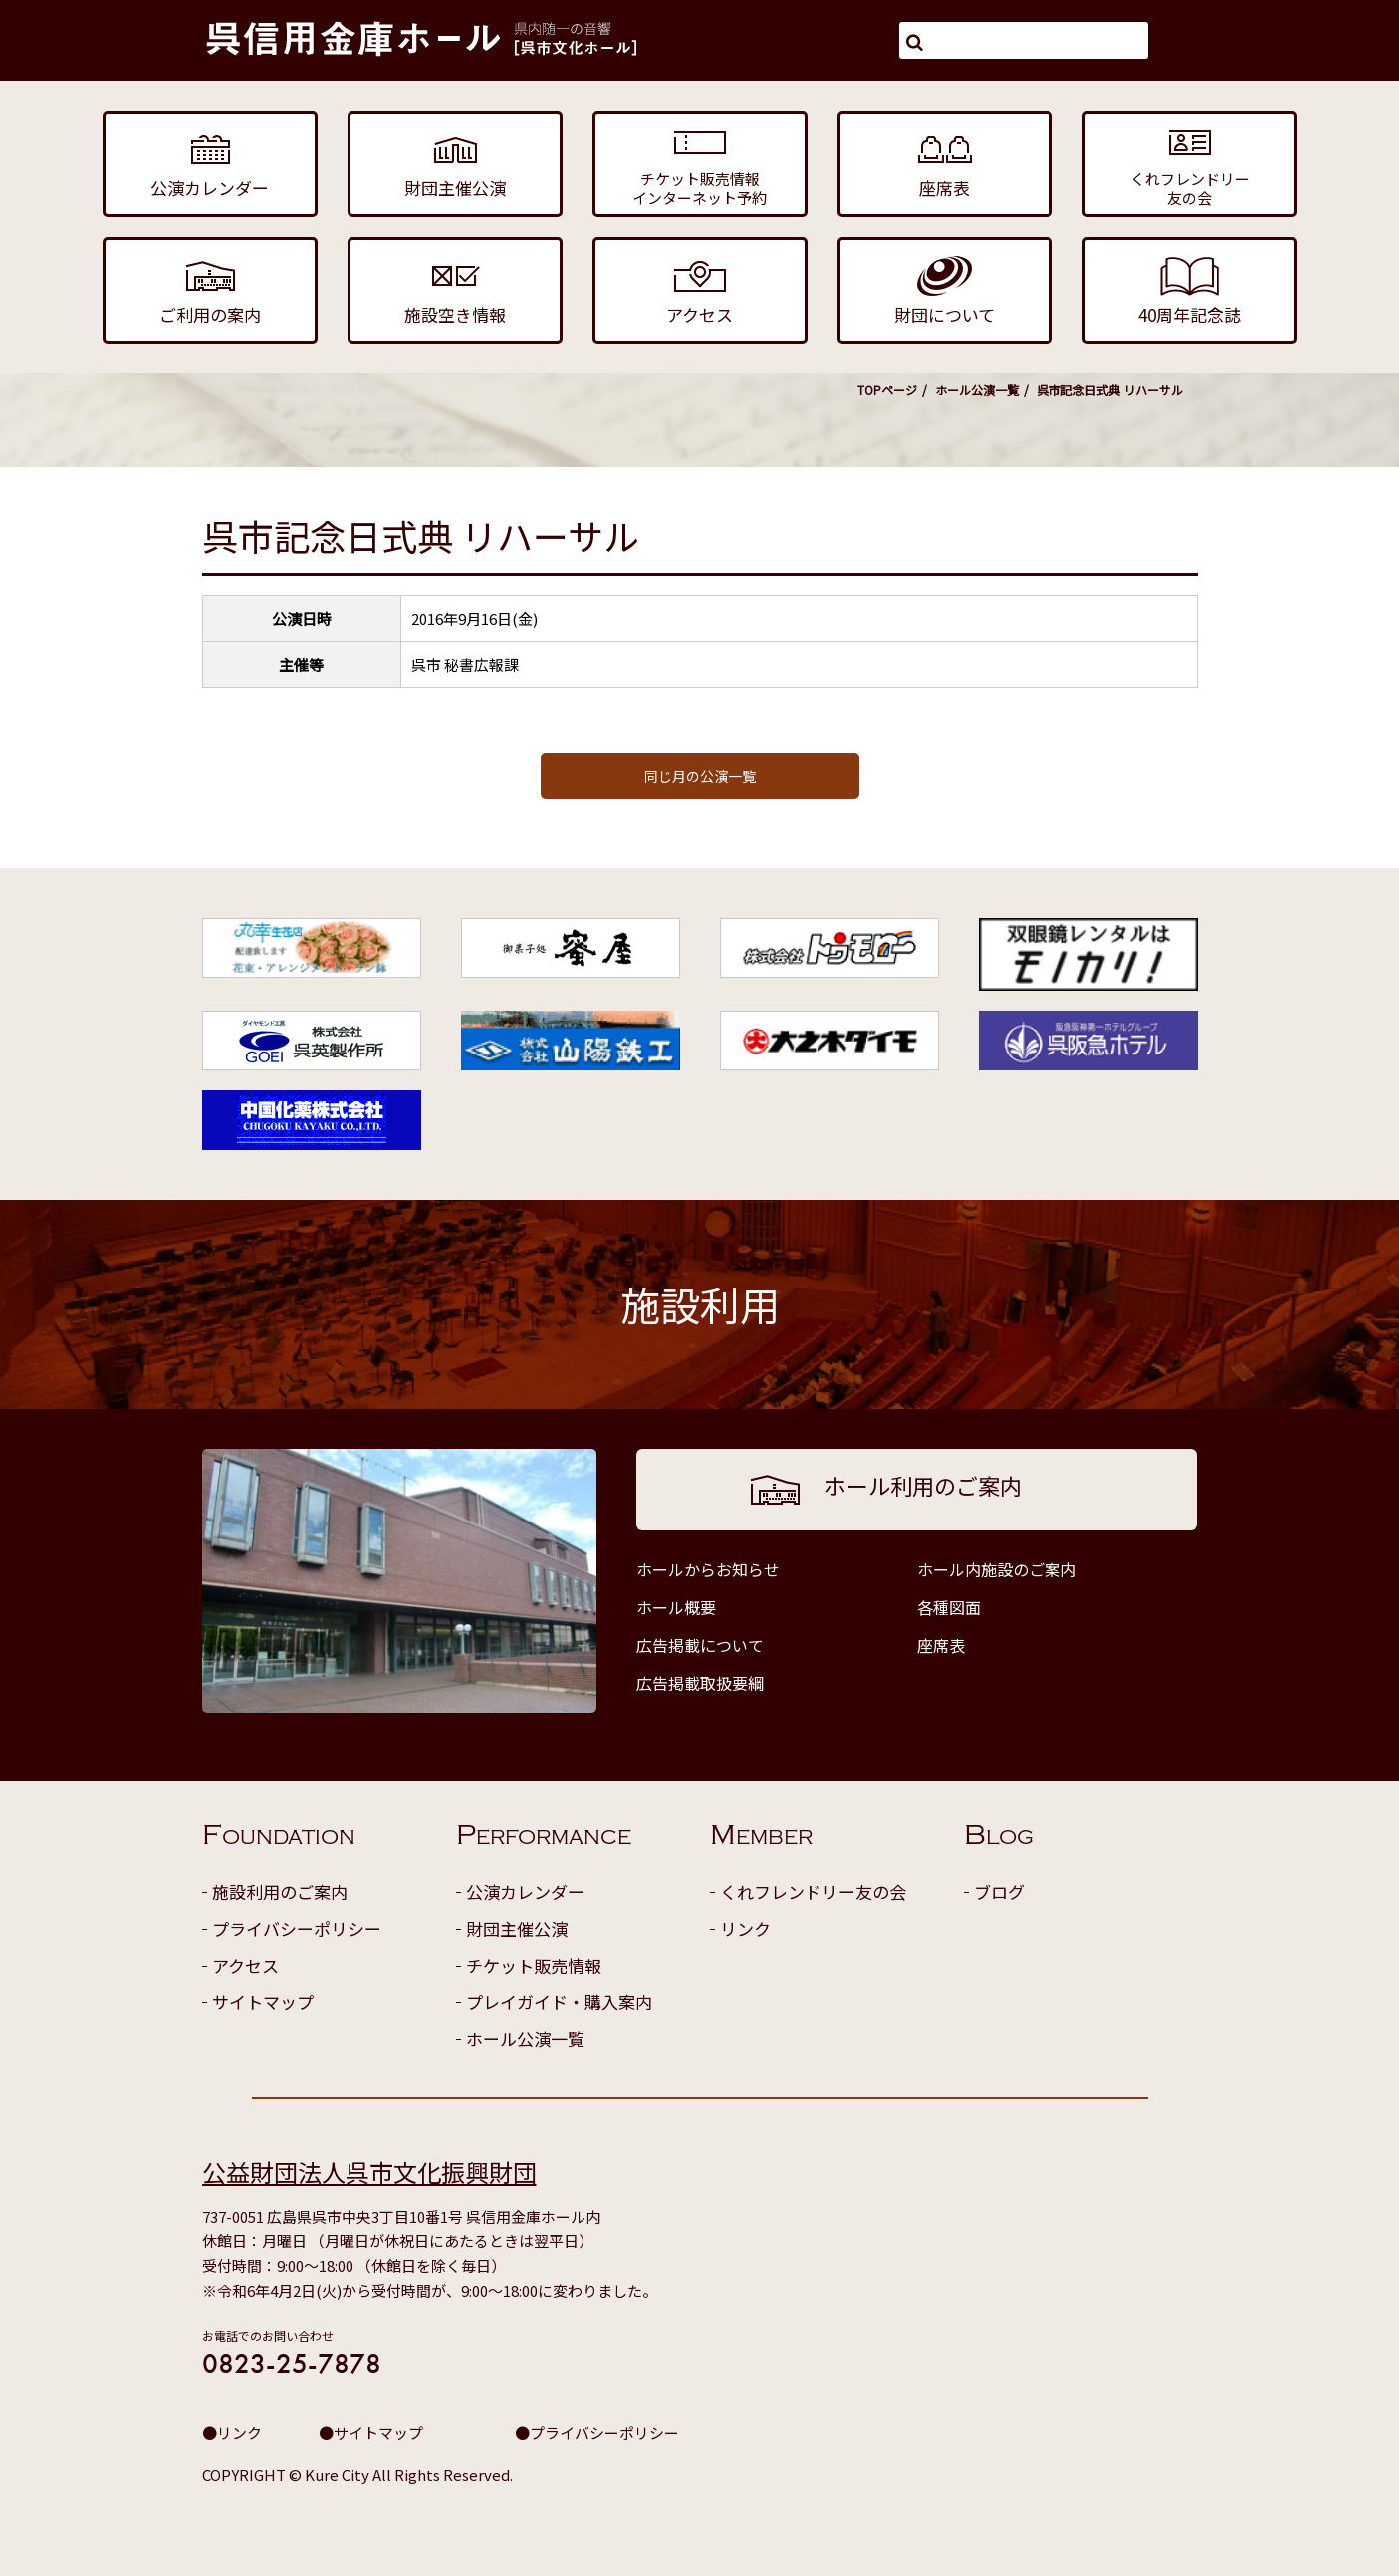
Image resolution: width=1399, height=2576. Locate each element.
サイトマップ (263, 2002)
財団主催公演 (517, 1928)
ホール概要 (676, 1607)
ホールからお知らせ (708, 1569)
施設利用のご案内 (280, 1891)
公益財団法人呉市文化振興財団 (369, 2171)
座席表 (941, 1645)
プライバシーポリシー (296, 1928)
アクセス (245, 1965)
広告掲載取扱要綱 (700, 1683)
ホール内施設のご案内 (996, 1569)
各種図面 (949, 1607)
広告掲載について (700, 1645)
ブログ (999, 1891)
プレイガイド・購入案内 (559, 2002)
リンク (745, 1928)
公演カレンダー (525, 1891)
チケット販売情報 (533, 1965)
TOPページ (887, 389)
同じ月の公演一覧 (700, 776)
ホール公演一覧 (977, 389)
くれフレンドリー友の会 (813, 1891)
